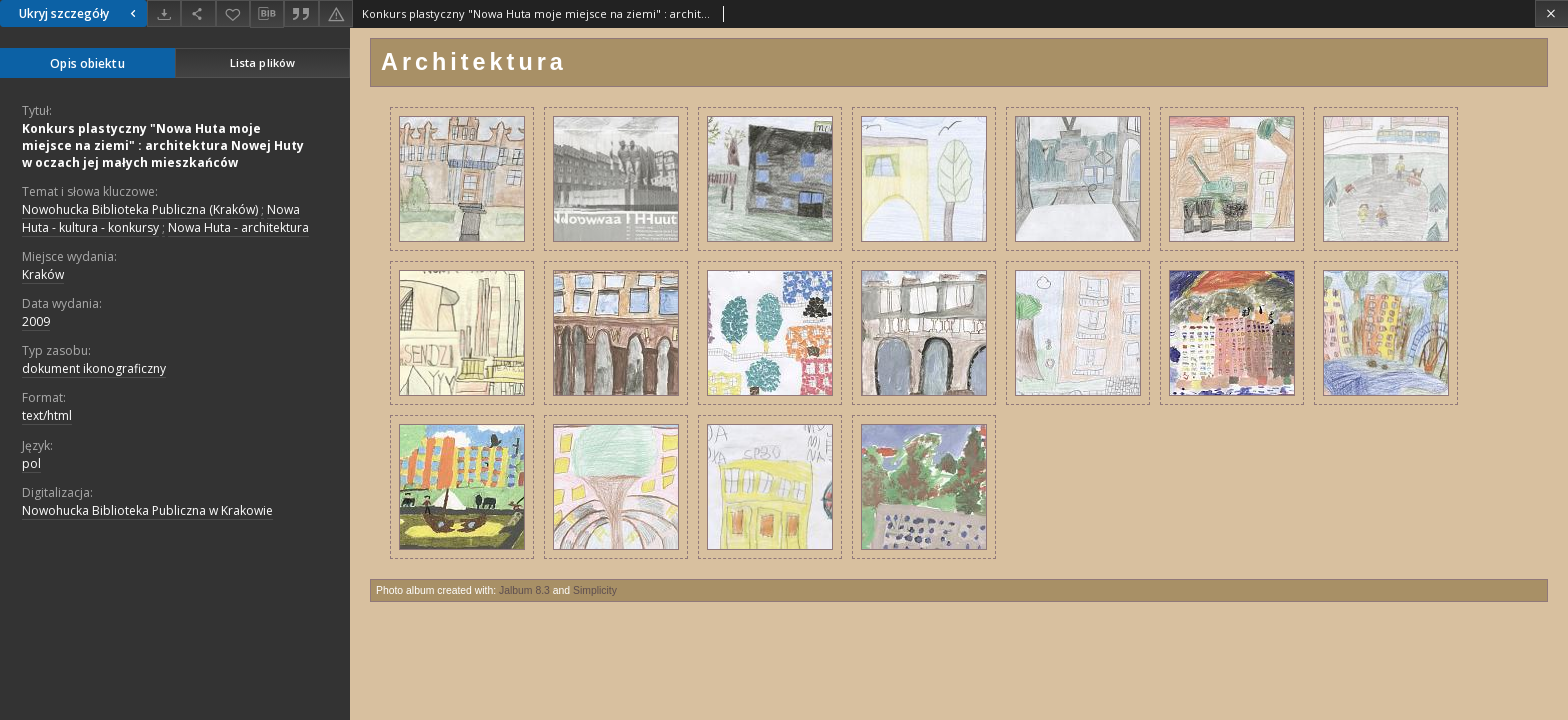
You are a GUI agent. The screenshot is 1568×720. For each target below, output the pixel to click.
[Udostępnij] (198, 13)
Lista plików (262, 62)
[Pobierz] (164, 13)
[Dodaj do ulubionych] (233, 13)
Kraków (43, 274)
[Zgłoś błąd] (336, 13)
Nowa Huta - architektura (238, 227)
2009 (36, 321)
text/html (47, 415)
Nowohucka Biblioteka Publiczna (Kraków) (140, 209)
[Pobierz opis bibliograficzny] (267, 14)
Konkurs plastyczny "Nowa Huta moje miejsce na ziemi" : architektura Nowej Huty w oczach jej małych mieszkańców (163, 145)
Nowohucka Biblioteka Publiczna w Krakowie (147, 510)
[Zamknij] (1551, 13)
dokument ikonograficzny (94, 368)
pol (31, 463)
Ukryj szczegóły (80, 13)
